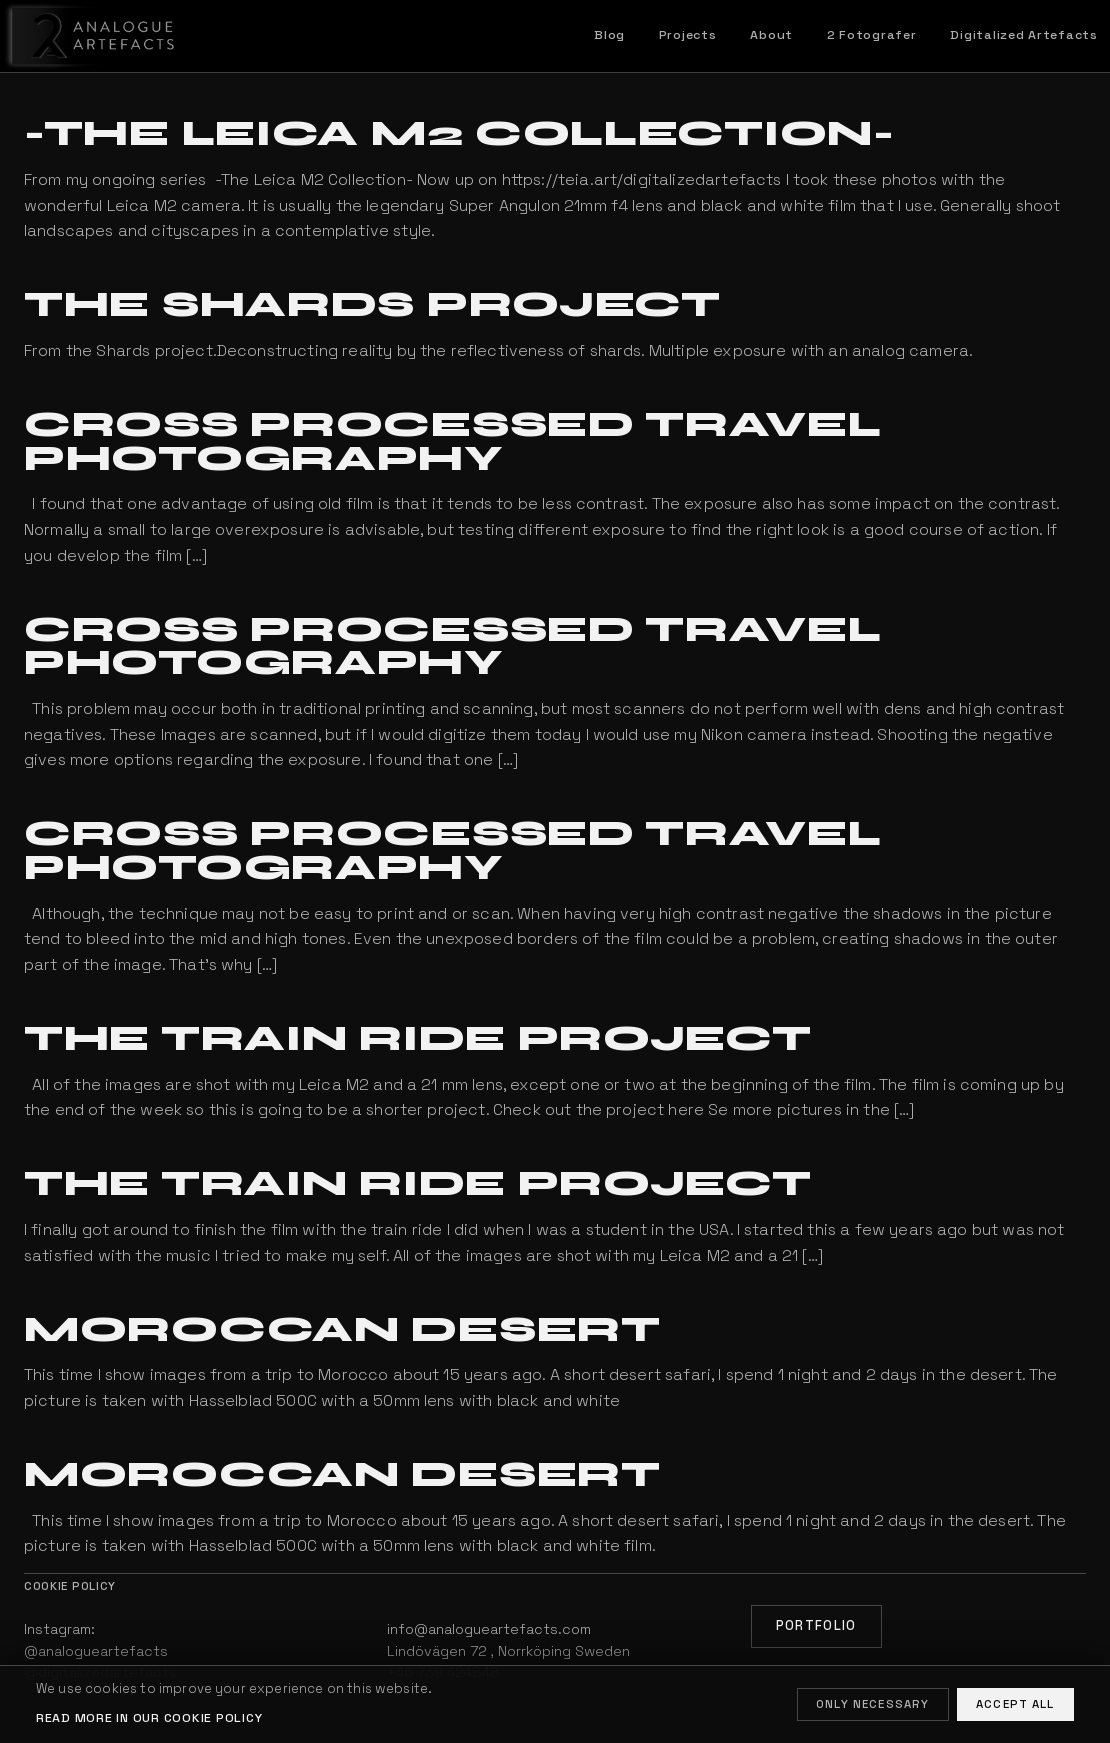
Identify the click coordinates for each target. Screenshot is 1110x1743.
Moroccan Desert (342, 1329)
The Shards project (372, 304)
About (771, 35)
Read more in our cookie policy (149, 1718)
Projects (688, 35)
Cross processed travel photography (453, 441)
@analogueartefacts (96, 1651)
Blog (609, 35)
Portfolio (816, 1625)
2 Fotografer (872, 35)
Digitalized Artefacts (1024, 35)
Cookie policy (70, 1586)
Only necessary (872, 1704)
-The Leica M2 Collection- (459, 133)
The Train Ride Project (418, 1038)
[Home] (89, 36)
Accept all (1015, 1704)
